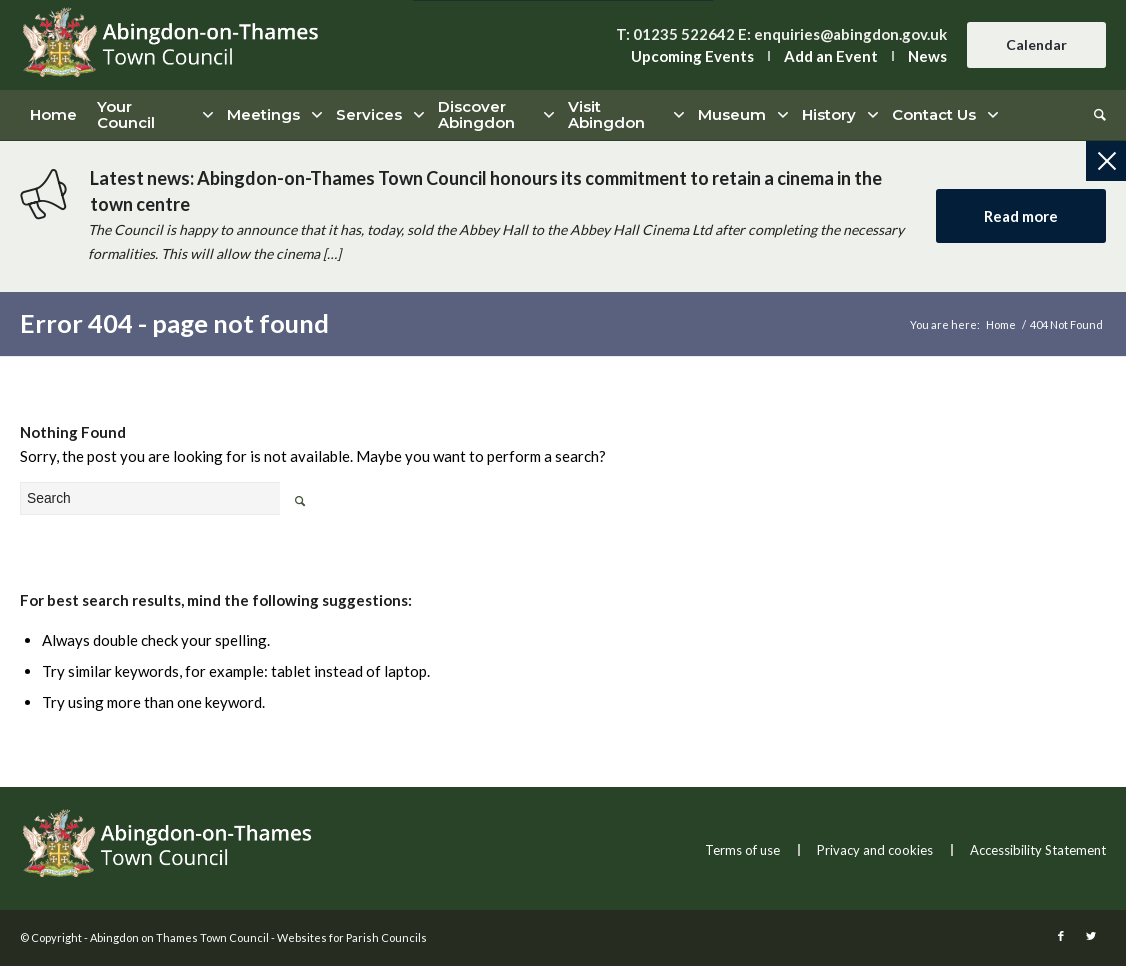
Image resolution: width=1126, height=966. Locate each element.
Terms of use (742, 850)
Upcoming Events (692, 56)
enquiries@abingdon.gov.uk (850, 34)
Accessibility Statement (1038, 850)
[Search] (1095, 115)
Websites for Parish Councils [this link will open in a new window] (352, 937)
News (927, 56)
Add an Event (831, 56)
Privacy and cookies (875, 850)
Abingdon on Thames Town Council (179, 937)
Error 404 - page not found (174, 323)
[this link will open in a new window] (1061, 936)
